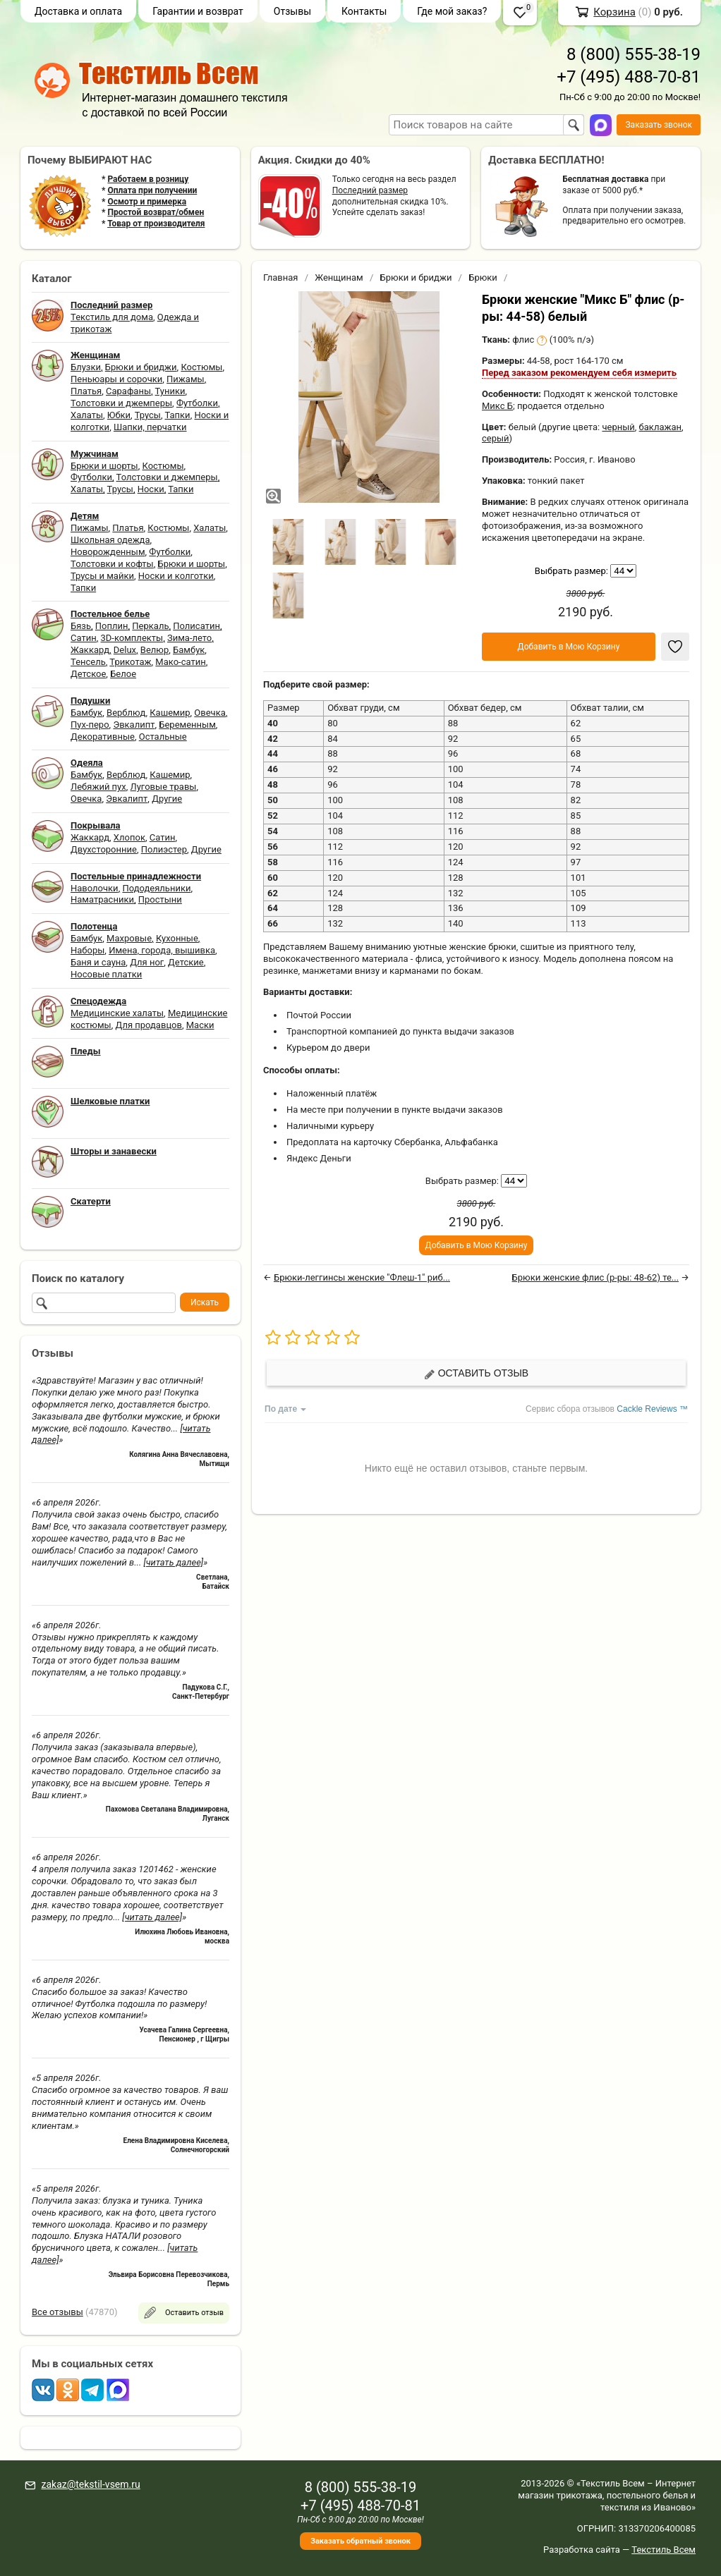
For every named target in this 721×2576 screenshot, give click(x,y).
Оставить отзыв (476, 1373)
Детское (88, 674)
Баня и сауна (98, 962)
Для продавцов (149, 1025)
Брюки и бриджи (141, 367)
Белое (123, 674)
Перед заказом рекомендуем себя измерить (579, 372)
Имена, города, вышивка (162, 950)
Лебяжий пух (98, 786)
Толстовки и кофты (112, 563)
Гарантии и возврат (197, 11)
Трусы (148, 415)
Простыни (160, 899)
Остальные (163, 736)
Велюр (154, 650)
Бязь (81, 626)
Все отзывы (57, 2312)
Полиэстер (164, 849)
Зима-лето (189, 638)
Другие (167, 798)
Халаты (87, 415)
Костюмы (201, 367)
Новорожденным (108, 552)
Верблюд (126, 712)
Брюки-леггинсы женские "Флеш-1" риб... (362, 1277)
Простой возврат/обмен (155, 212)
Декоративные (103, 736)
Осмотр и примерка (146, 202)
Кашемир (170, 712)
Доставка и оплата (78, 11)
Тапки (177, 415)
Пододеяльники (156, 888)
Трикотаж (130, 662)
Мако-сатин (180, 662)
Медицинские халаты (117, 1013)
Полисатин (196, 626)
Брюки (482, 277)
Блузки (86, 367)
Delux (125, 650)
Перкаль (150, 626)
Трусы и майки (102, 575)
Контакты (364, 11)
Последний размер (370, 190)
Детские (186, 962)
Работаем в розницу (147, 179)
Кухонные (177, 938)
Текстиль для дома (112, 317)
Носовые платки (106, 974)
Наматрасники (102, 899)
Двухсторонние (104, 849)
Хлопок (129, 837)
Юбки (119, 415)
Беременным (187, 724)
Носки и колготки (176, 575)
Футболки (197, 403)
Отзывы (292, 11)
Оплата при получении (152, 190)
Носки (151, 489)
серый (495, 438)
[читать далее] (173, 1562)
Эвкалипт (133, 724)
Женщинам (339, 277)
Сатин (84, 638)
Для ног (147, 962)
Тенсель (88, 662)
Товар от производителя (156, 223)
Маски (200, 1025)
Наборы (87, 950)
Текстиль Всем (663, 2549)
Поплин (111, 626)
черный (618, 427)
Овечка (209, 712)
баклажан (660, 427)
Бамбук (189, 650)
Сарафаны (128, 391)
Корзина (614, 12)
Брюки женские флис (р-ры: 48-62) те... (595, 1277)
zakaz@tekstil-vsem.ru (90, 2484)
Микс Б (497, 406)
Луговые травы (164, 786)
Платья (86, 391)
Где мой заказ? (452, 11)
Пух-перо (90, 724)
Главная (280, 277)
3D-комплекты (131, 638)
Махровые (129, 938)
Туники (170, 391)
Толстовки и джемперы (121, 403)
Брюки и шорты (104, 465)
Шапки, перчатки (150, 427)
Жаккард (90, 650)
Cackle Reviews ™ (652, 1409)
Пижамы (185, 379)
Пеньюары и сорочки (116, 379)
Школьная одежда (110, 540)
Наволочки (95, 888)
